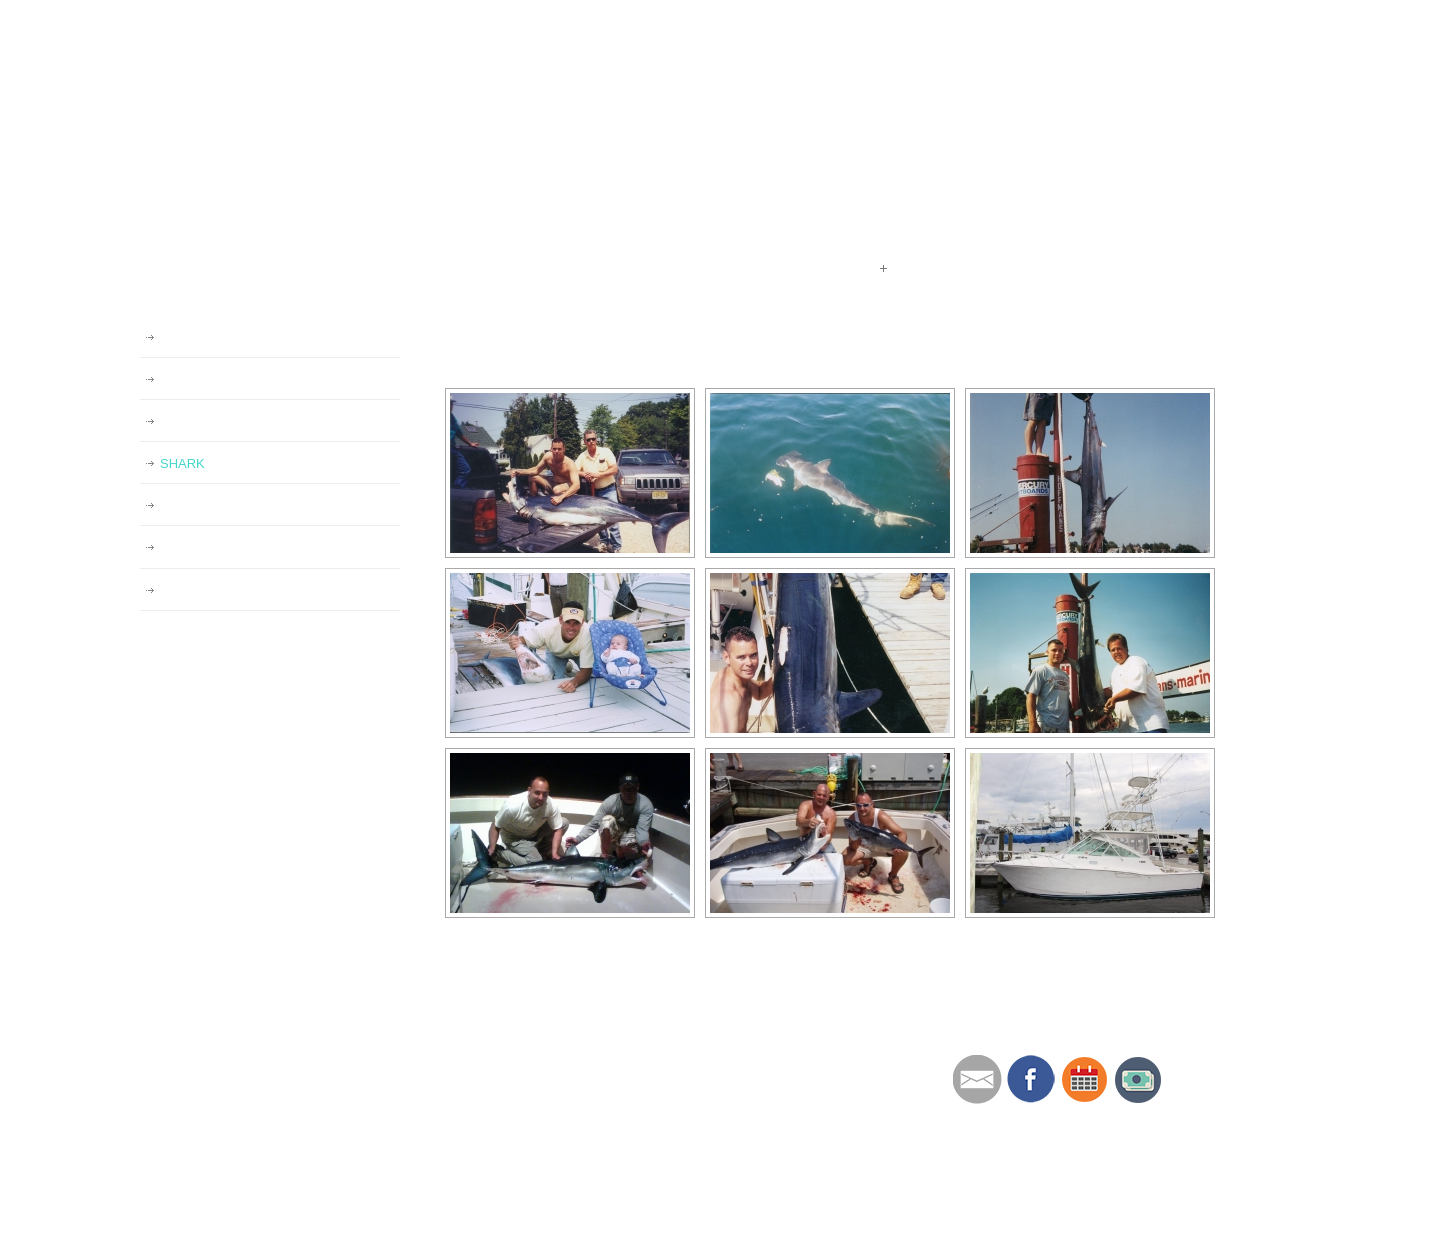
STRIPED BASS (207, 505)
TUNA (177, 421)
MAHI (176, 590)
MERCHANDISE (641, 1138)
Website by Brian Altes (1000, 1222)
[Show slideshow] (490, 371)
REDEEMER (197, 379)
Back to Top (1276, 1226)
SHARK (182, 463)
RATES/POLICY (640, 1087)
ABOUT (612, 1062)
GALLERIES (196, 337)
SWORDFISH (199, 547)
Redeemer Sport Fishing (398, 118)
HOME (608, 1036)
